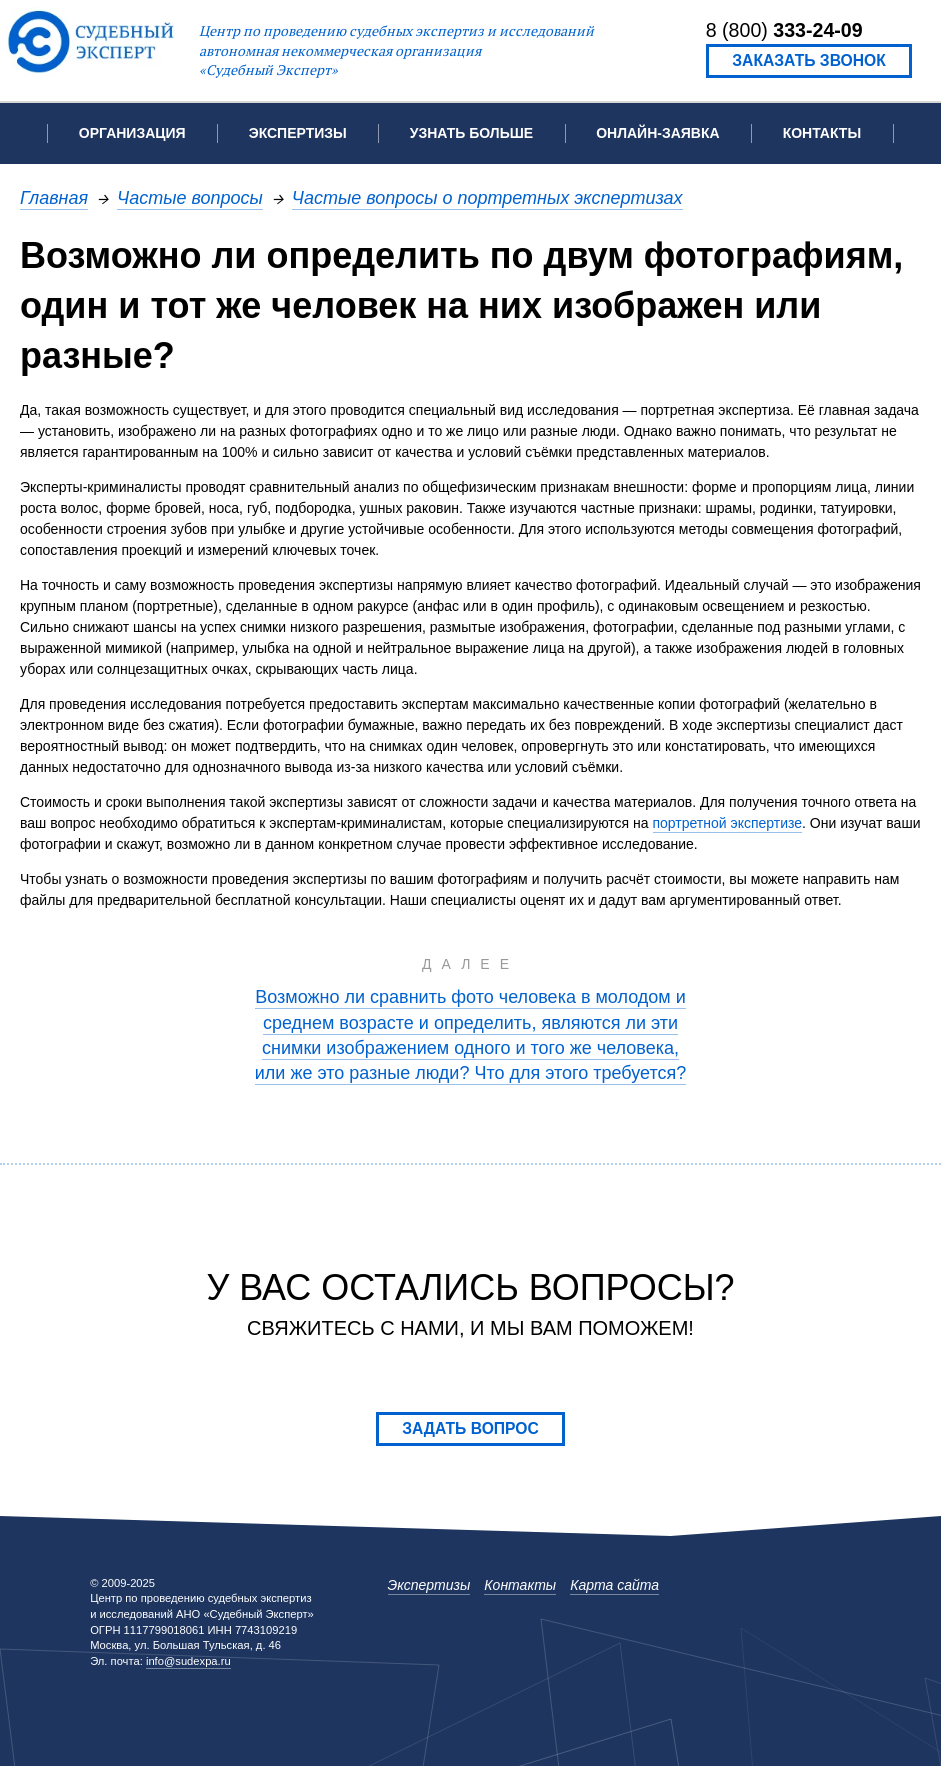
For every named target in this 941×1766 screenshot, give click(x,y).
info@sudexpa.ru (188, 1661)
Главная (54, 197)
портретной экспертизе (728, 823)
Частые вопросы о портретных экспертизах (487, 197)
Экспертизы (429, 1585)
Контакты (822, 133)
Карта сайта (614, 1585)
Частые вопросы (190, 197)
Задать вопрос (470, 1428)
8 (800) (784, 30)
